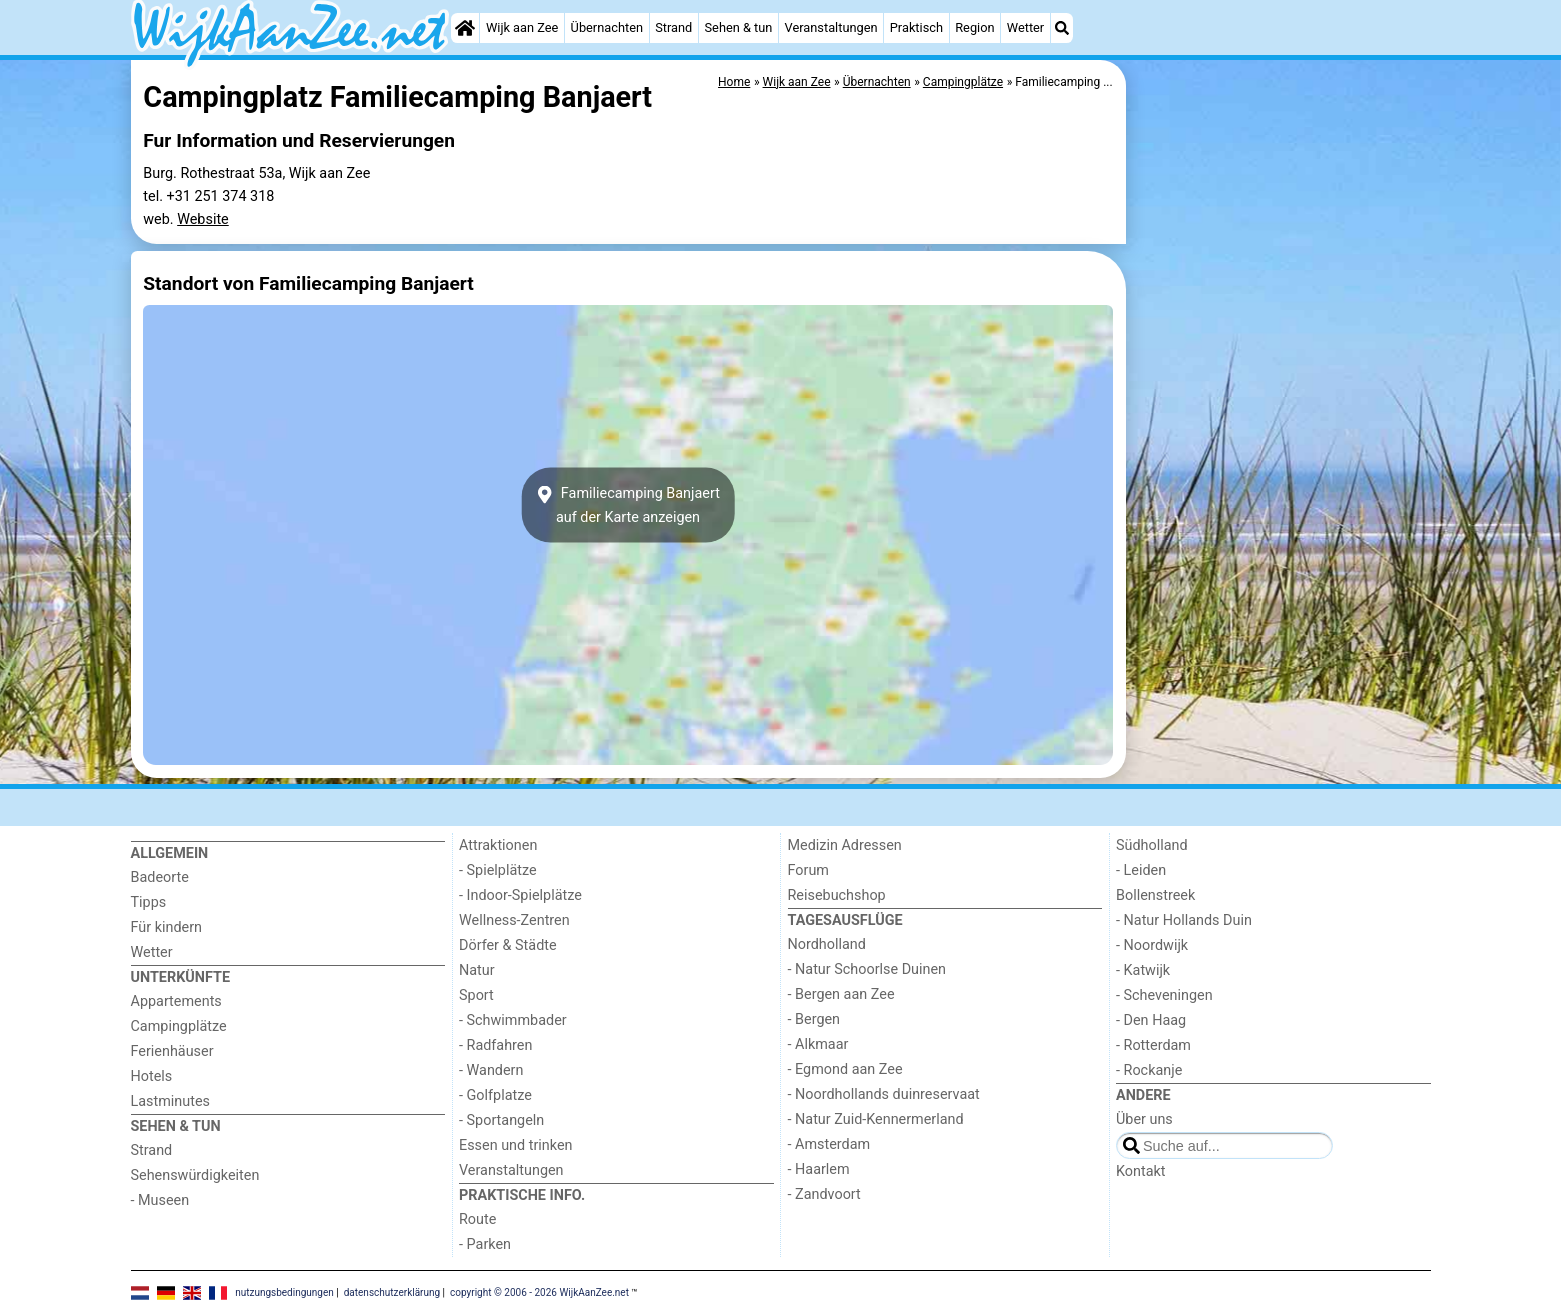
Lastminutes (170, 1101)
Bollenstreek (1155, 895)
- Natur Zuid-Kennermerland (876, 1119)
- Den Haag (1151, 1020)
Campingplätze (179, 1026)
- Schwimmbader (513, 1020)
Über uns (1144, 1119)
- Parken (485, 1244)
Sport (476, 995)
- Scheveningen (1164, 995)
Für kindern (167, 927)
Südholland (1152, 845)
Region (974, 27)
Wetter (1025, 27)
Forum (808, 870)
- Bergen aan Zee (841, 994)
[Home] (465, 28)
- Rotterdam (1153, 1045)
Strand (673, 27)
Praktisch (916, 27)
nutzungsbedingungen (284, 1292)
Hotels (152, 1076)
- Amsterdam (829, 1144)
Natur (477, 970)
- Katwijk (1143, 970)
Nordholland (827, 944)
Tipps (149, 902)
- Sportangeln (501, 1120)
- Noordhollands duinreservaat (884, 1094)
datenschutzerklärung (392, 1292)
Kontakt (1141, 1171)
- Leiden (1141, 870)
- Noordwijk (1152, 945)
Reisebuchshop (837, 895)
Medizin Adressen (845, 845)
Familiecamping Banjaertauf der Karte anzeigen (628, 505)
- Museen (160, 1200)
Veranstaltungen (831, 27)
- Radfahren (495, 1045)
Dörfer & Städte (508, 945)
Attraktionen (498, 845)
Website (203, 219)
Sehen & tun (739, 27)
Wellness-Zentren (514, 920)
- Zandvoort (824, 1194)
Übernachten (607, 27)
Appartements (176, 1001)
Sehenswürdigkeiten (195, 1175)
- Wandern (491, 1070)
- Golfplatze (495, 1095)
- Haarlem (819, 1169)
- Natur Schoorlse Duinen (867, 969)
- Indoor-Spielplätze (520, 895)
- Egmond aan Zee (845, 1069)
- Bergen (814, 1019)
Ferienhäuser (172, 1051)
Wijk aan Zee (522, 27)
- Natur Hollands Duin (1184, 920)
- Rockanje (1149, 1070)
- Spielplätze (498, 870)
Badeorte (160, 877)
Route (477, 1219)
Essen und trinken (516, 1145)
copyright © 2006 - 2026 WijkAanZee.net (539, 1292)
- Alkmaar (818, 1044)
